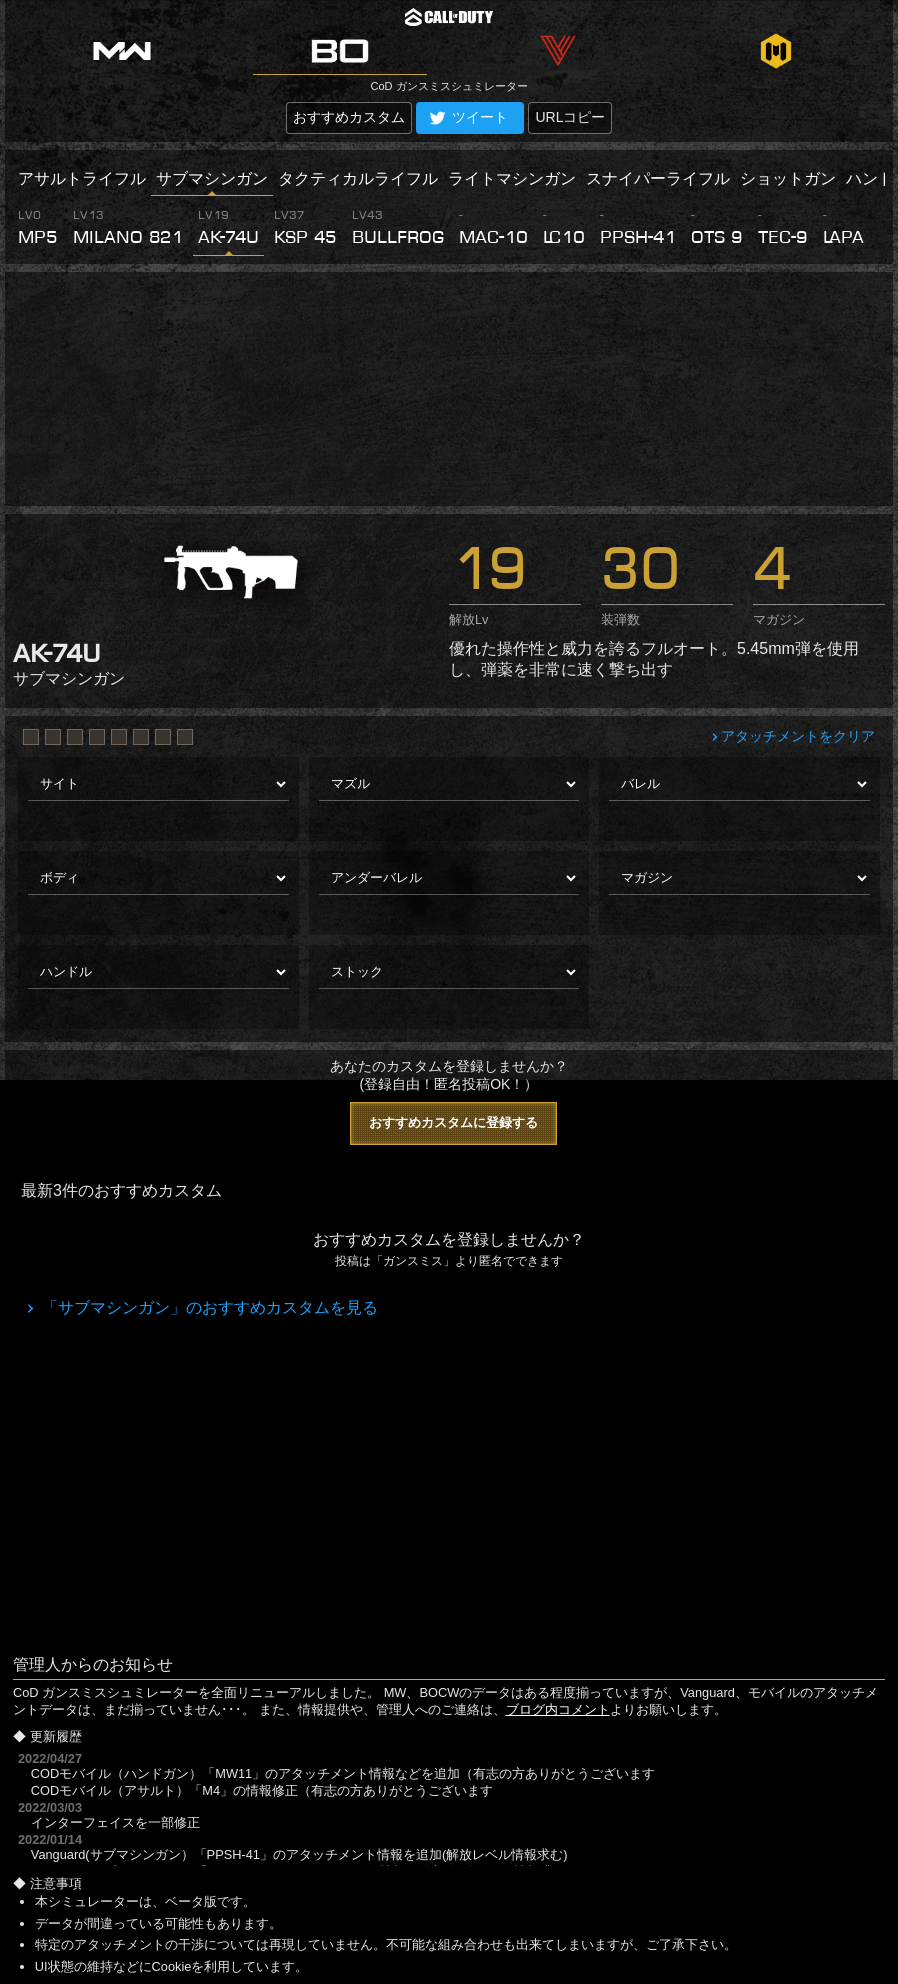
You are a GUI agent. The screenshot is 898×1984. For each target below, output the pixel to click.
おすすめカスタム (349, 117)
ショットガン (788, 178)
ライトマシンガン (512, 178)
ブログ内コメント (558, 1709)
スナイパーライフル (658, 178)
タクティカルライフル (358, 178)
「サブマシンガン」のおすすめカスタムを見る (208, 1307)
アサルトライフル (82, 178)
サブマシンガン (212, 178)
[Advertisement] (449, 389)
